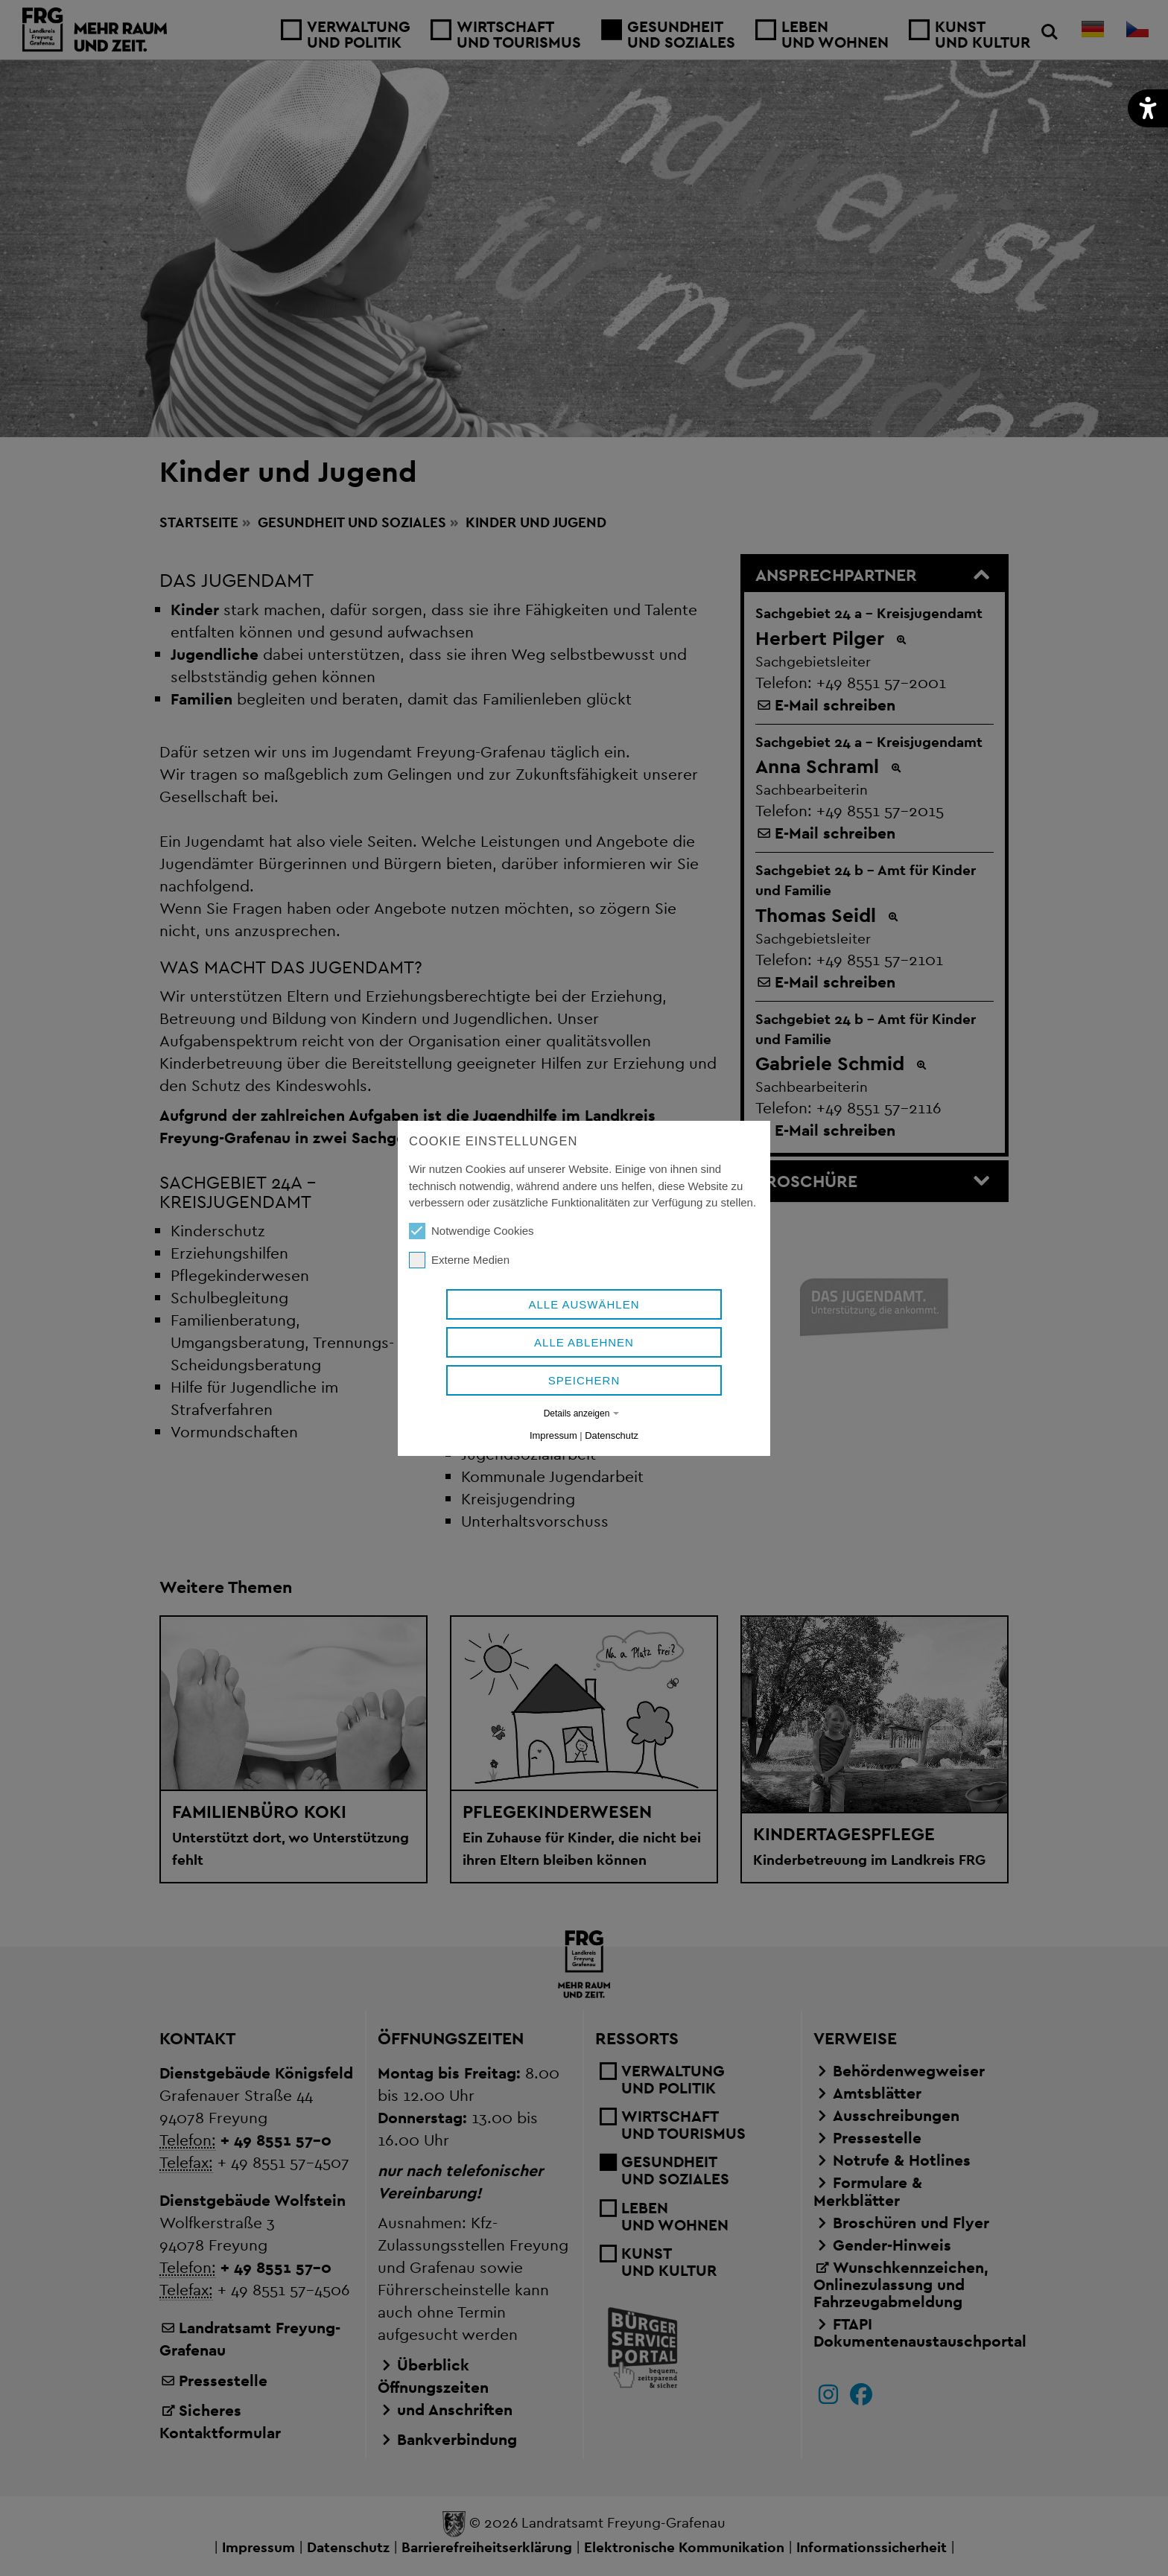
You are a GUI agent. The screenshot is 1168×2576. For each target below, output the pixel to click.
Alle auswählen (583, 1304)
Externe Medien (459, 1260)
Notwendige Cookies (471, 1231)
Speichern (584, 1380)
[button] (1148, 108)
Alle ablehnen (584, 1342)
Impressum (553, 1435)
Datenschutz (611, 1435)
